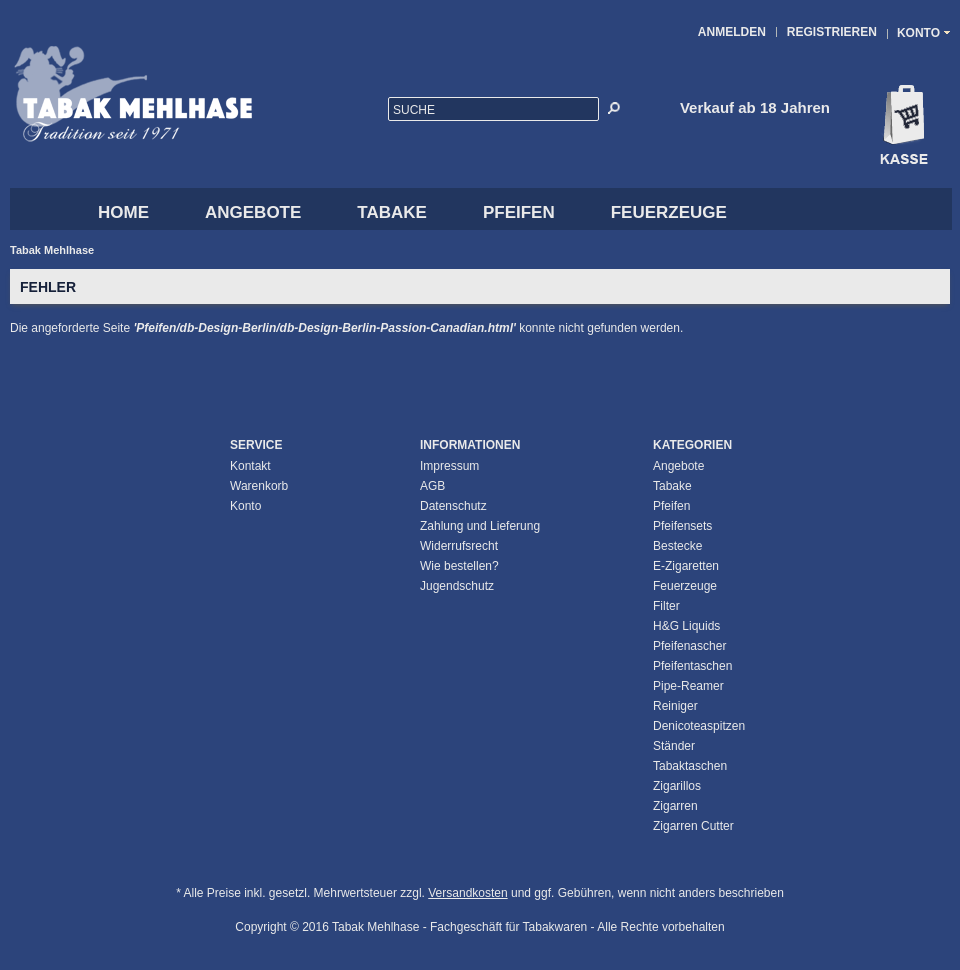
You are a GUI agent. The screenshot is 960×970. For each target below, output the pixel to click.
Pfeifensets (682, 526)
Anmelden (732, 32)
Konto (245, 506)
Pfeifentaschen (692, 666)
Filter (666, 606)
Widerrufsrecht (459, 546)
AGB (432, 486)
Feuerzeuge (669, 212)
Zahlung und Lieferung (480, 526)
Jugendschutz (457, 586)
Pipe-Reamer (688, 686)
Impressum (449, 466)
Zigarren (675, 806)
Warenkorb (259, 486)
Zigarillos (677, 786)
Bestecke (677, 546)
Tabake (392, 212)
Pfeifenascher (689, 646)
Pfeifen (519, 212)
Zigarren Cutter (693, 826)
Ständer (674, 746)
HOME (123, 212)
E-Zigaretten (686, 566)
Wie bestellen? (459, 566)
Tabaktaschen (690, 766)
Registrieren (832, 32)
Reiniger (675, 706)
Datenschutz (453, 506)
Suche (414, 110)
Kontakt (250, 466)
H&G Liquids (686, 626)
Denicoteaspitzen (699, 726)
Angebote (253, 212)
